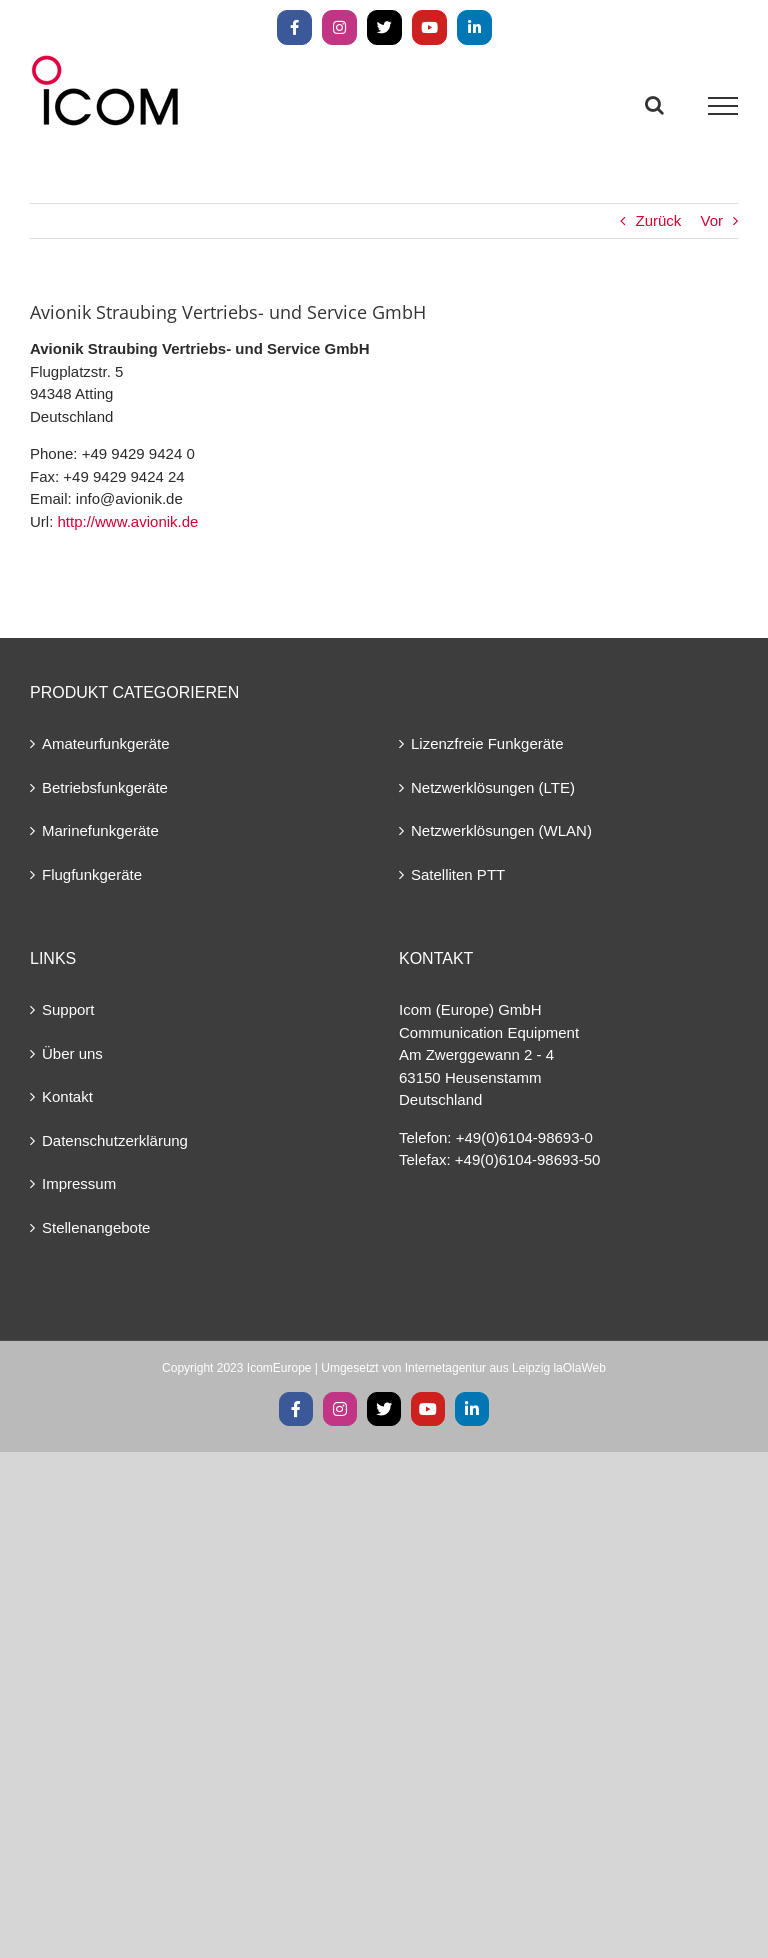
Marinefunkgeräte (100, 830)
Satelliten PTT (458, 874)
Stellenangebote (96, 1227)
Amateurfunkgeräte (106, 743)
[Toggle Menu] (723, 106)
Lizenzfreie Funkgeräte (487, 743)
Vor (711, 220)
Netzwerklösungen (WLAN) (501, 830)
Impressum (79, 1183)
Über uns (72, 1053)
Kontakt (67, 1096)
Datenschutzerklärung (115, 1140)
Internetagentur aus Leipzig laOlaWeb (505, 1368)
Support (68, 1009)
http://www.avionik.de (128, 521)
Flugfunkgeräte (92, 874)
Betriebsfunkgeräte (105, 787)
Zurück (658, 220)
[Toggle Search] (654, 105)
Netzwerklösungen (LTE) (493, 787)
